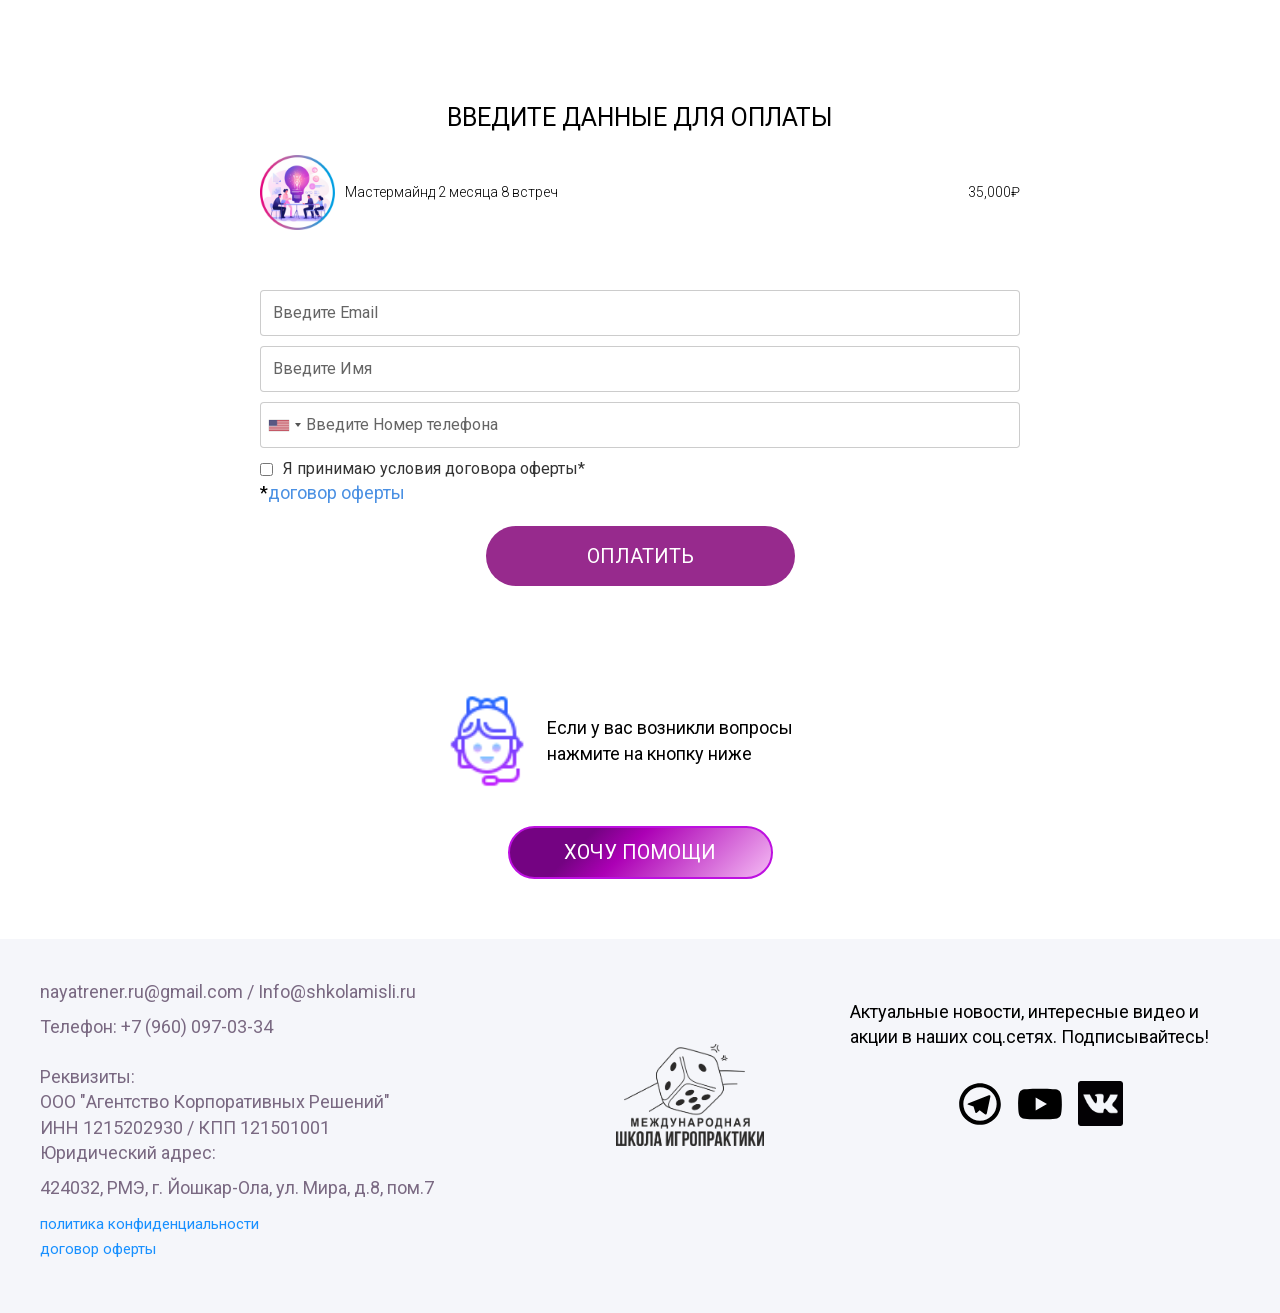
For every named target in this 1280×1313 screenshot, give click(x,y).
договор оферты (336, 492)
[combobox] (284, 425)
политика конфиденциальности (149, 1224)
